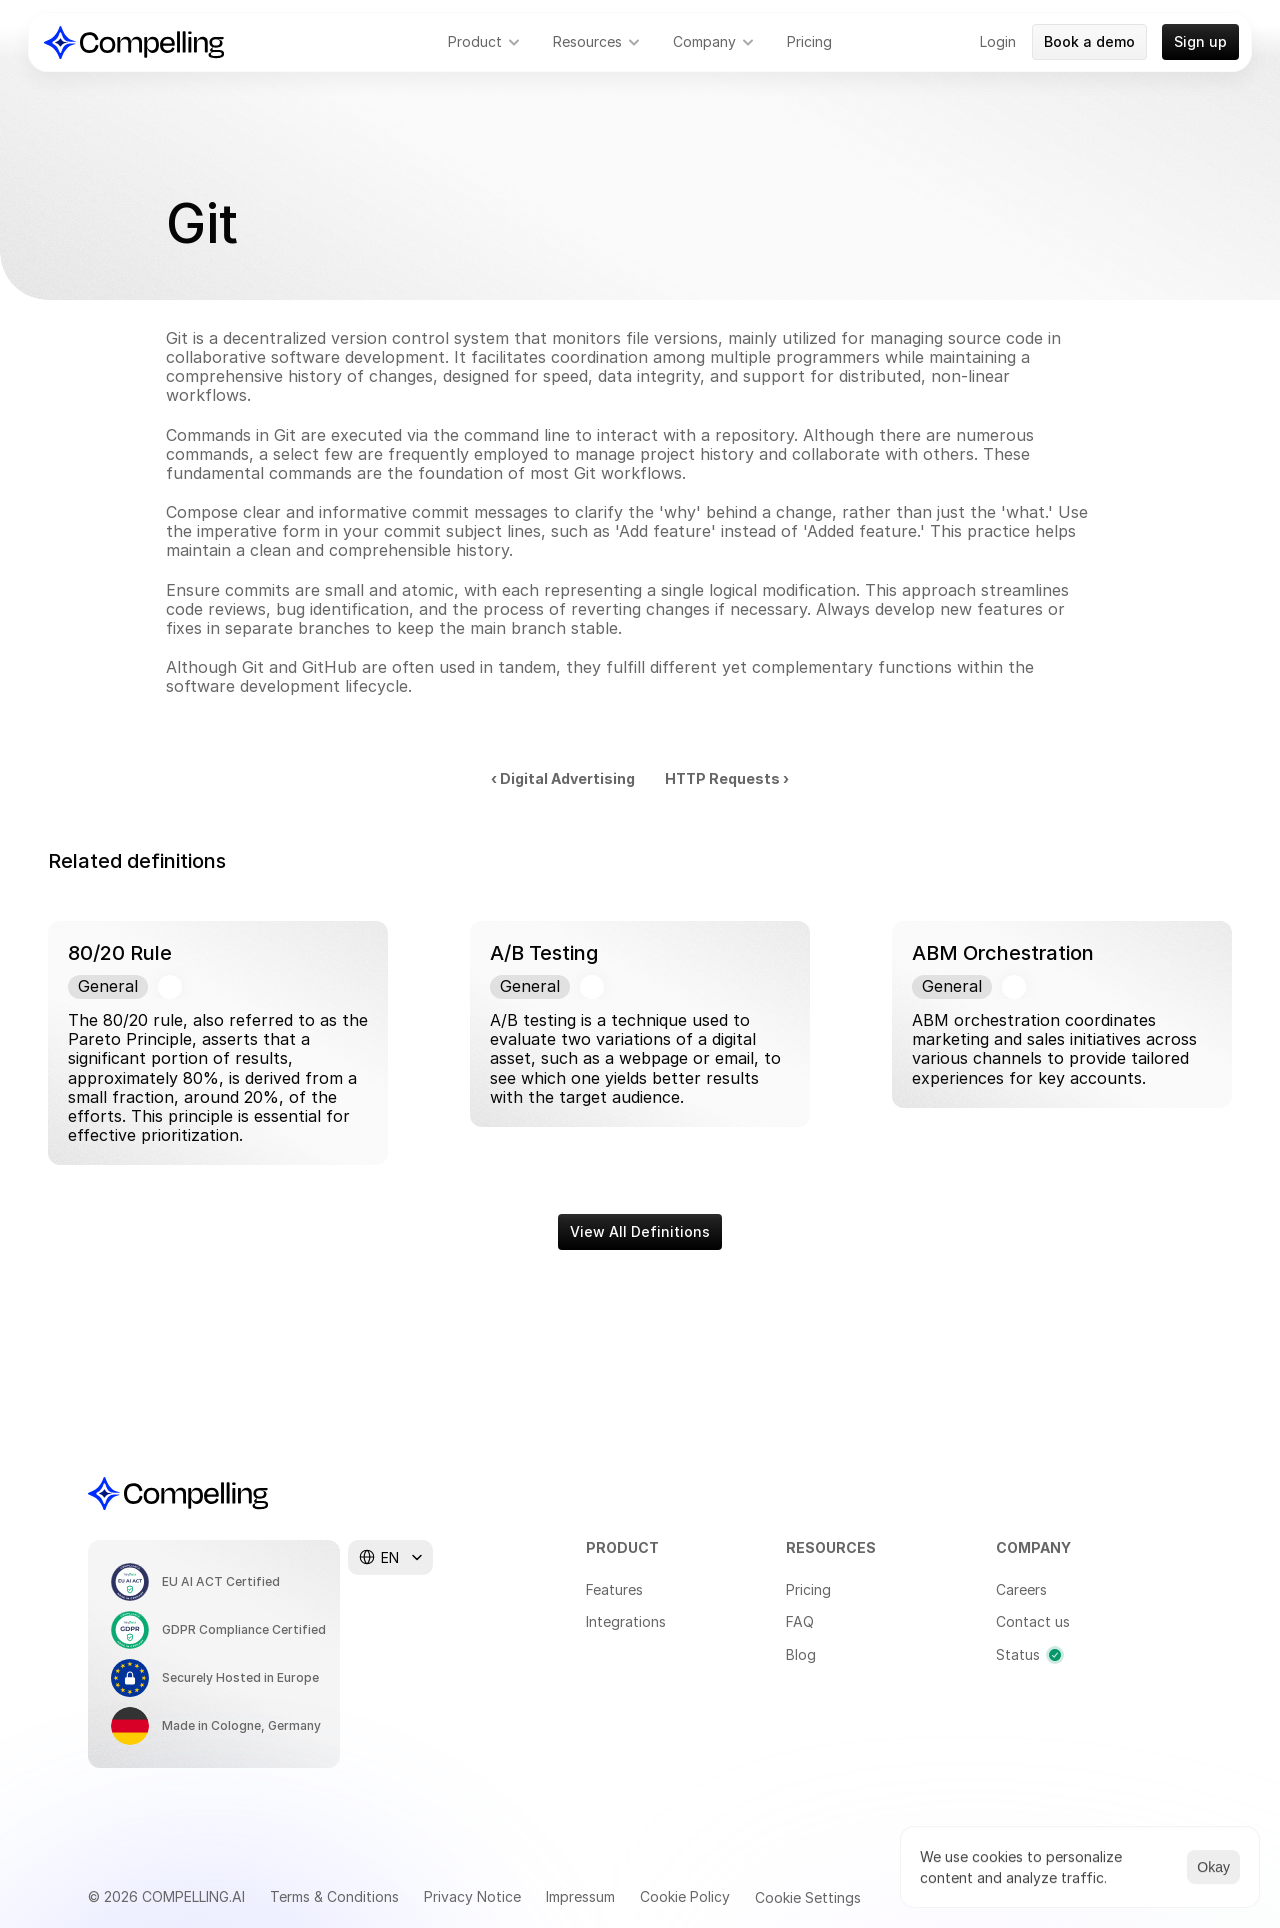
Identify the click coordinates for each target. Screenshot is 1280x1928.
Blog (801, 1654)
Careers (1021, 1589)
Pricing (808, 1589)
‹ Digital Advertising (563, 778)
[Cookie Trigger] (808, 1898)
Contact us (1033, 1621)
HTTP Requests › (727, 778)
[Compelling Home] (134, 42)
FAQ (800, 1621)
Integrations (626, 1621)
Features (614, 1589)
